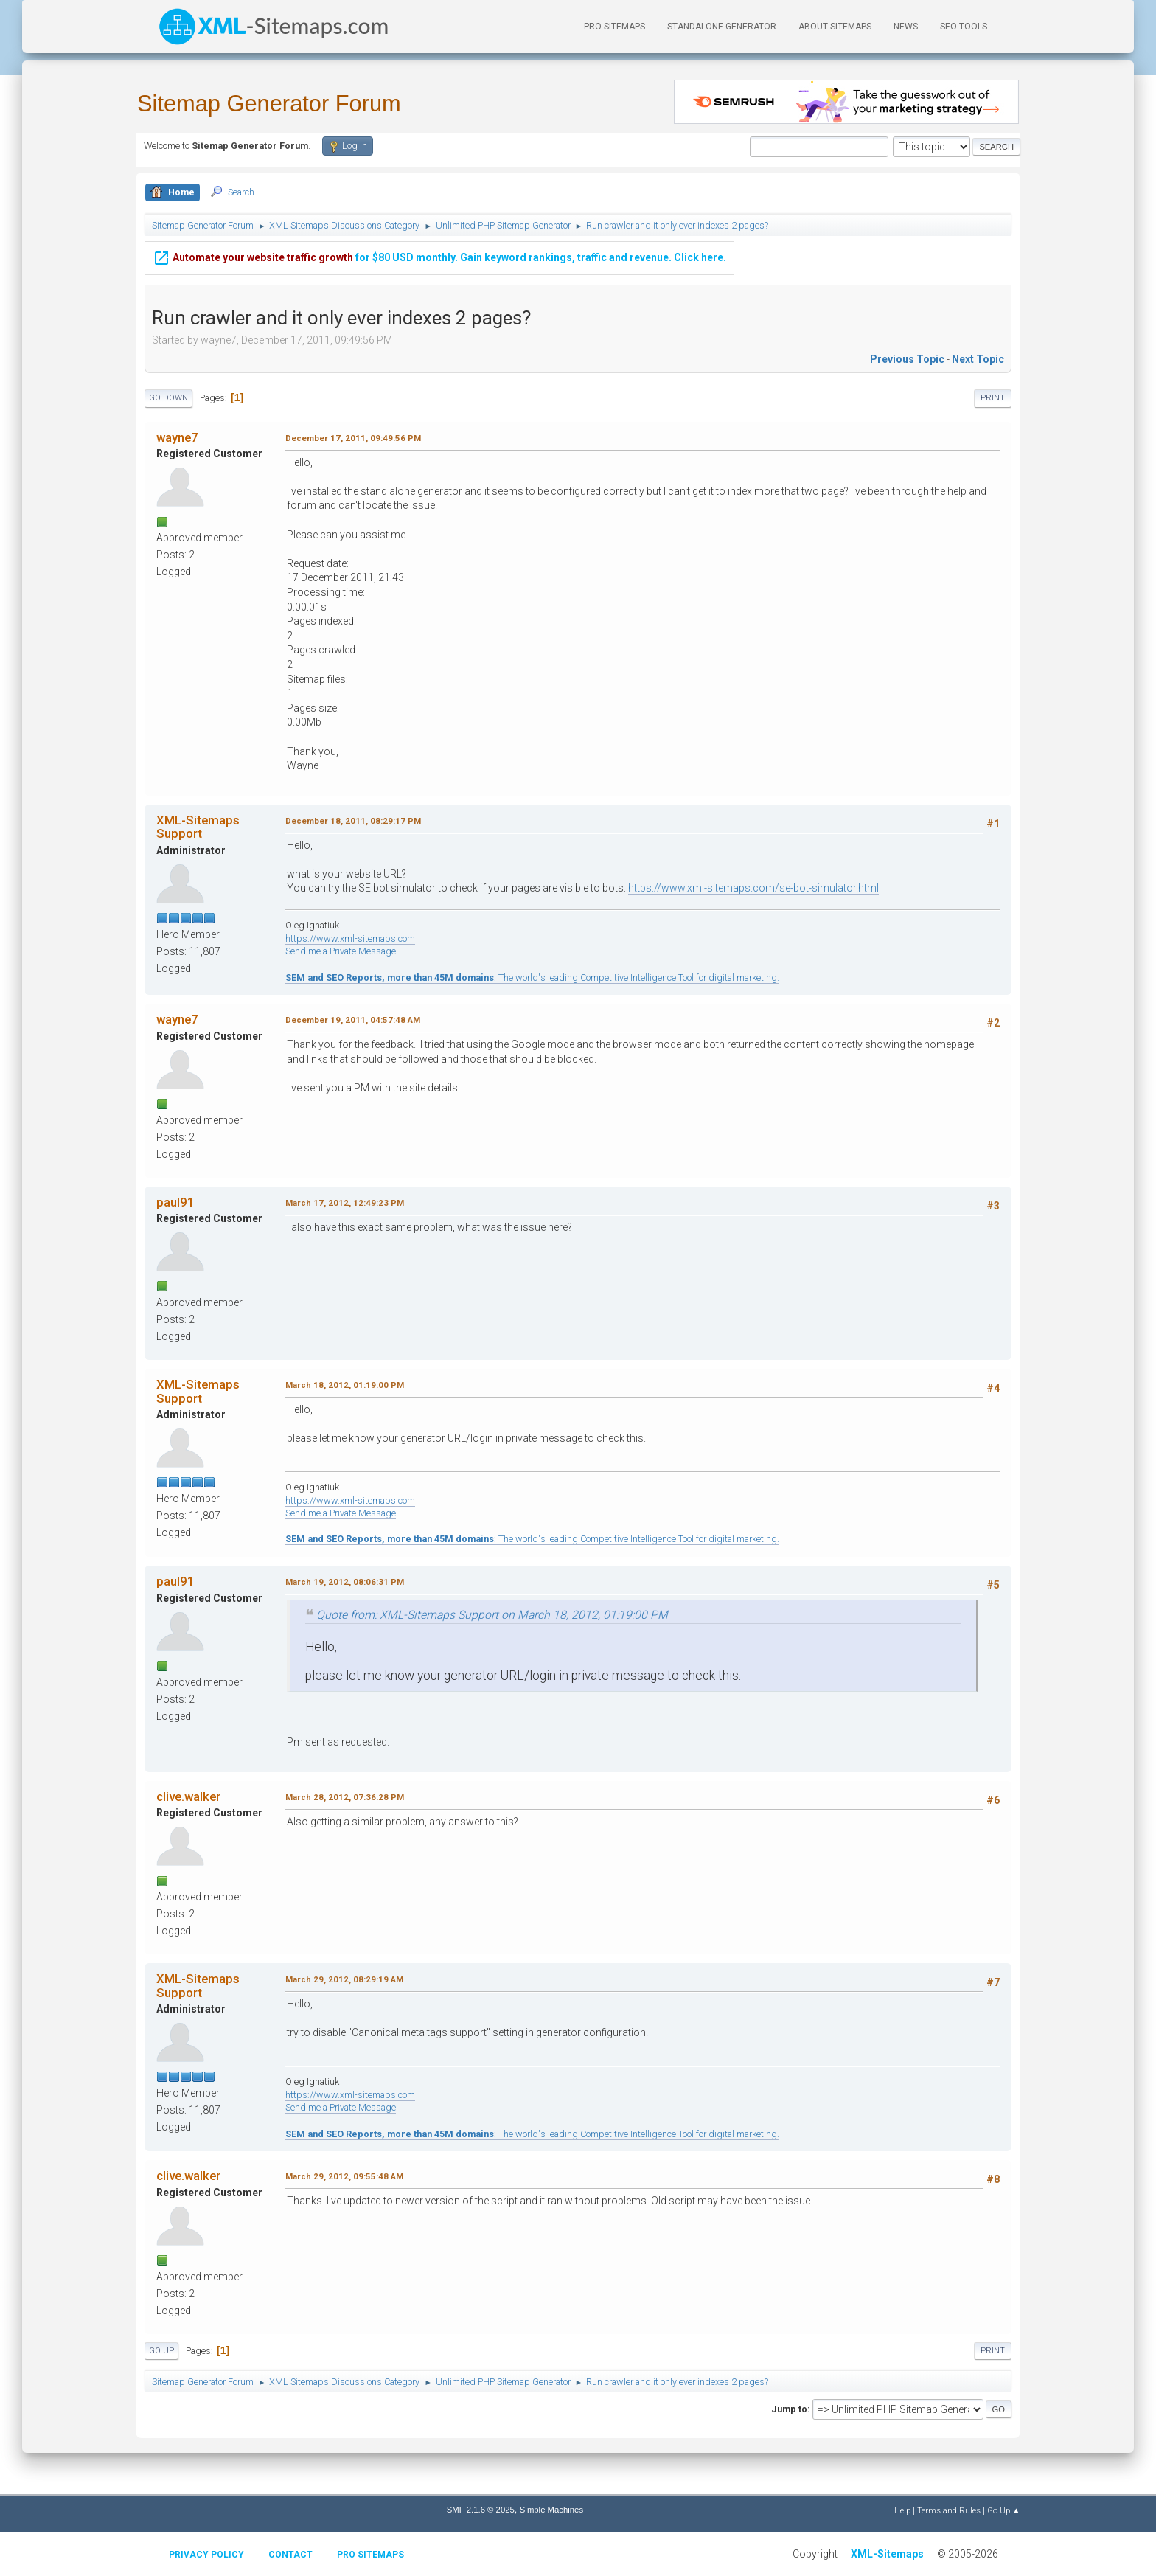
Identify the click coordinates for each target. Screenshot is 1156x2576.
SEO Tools (963, 26)
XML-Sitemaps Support (198, 827)
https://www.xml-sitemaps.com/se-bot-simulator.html (753, 888)
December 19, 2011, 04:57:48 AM (352, 1020)
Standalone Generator (721, 26)
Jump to (789, 2408)
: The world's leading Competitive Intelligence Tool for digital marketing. (532, 977)
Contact (290, 2554)
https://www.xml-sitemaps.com (350, 938)
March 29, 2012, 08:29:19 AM (344, 1979)
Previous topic (907, 359)
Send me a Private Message (340, 951)
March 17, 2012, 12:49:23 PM (344, 1203)
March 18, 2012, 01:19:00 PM (344, 1385)
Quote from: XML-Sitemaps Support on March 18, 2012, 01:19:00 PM (492, 1615)
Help (902, 2510)
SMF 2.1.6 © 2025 (481, 2509)
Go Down (168, 398)
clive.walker (188, 1796)
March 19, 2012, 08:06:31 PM (344, 1582)
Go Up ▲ (1003, 2510)
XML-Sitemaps (887, 2554)
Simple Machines (551, 2509)
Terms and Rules (949, 2510)
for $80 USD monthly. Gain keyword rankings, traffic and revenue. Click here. (439, 247)
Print (993, 398)
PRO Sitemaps (614, 26)
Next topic (978, 359)
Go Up (161, 2350)
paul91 (175, 1202)
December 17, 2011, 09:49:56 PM (353, 438)
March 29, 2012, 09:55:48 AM (344, 2176)
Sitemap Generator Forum (269, 104)
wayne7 (177, 437)
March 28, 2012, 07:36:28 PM (344, 1797)
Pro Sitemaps (370, 2554)
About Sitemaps (834, 26)
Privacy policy (206, 2554)
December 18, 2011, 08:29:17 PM (353, 821)
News (906, 26)
